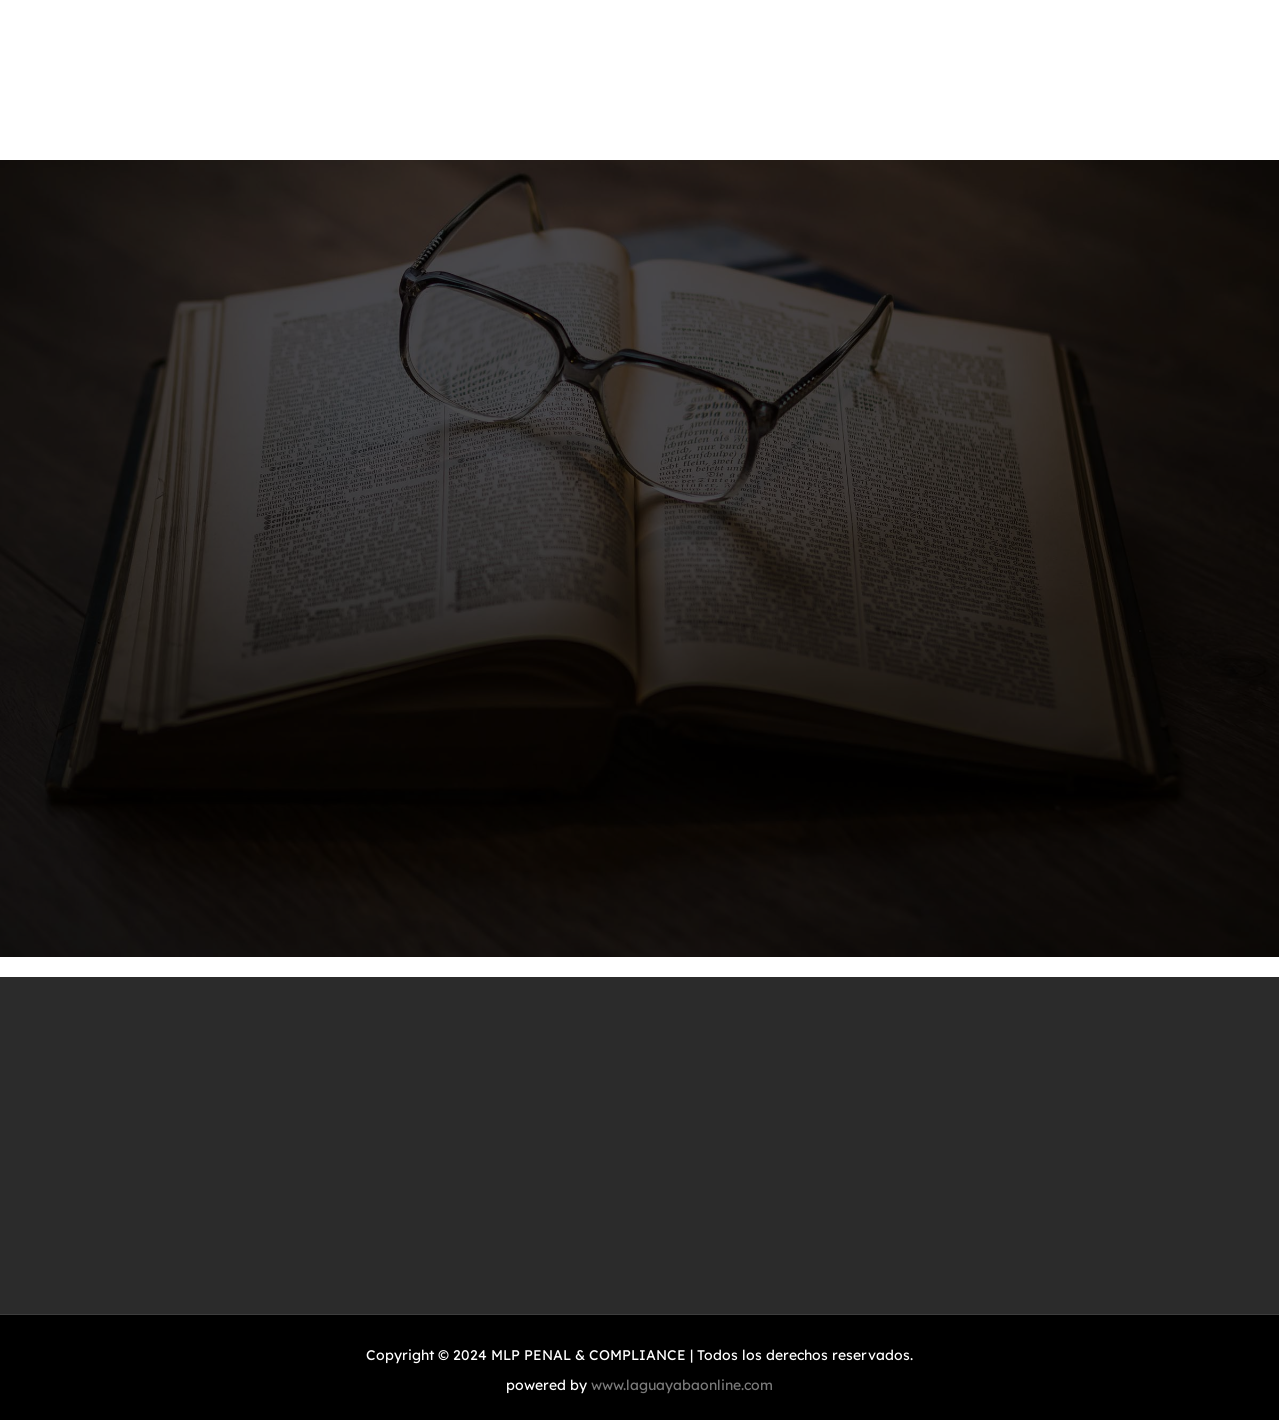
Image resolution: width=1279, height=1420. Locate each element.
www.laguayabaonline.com (682, 1385)
